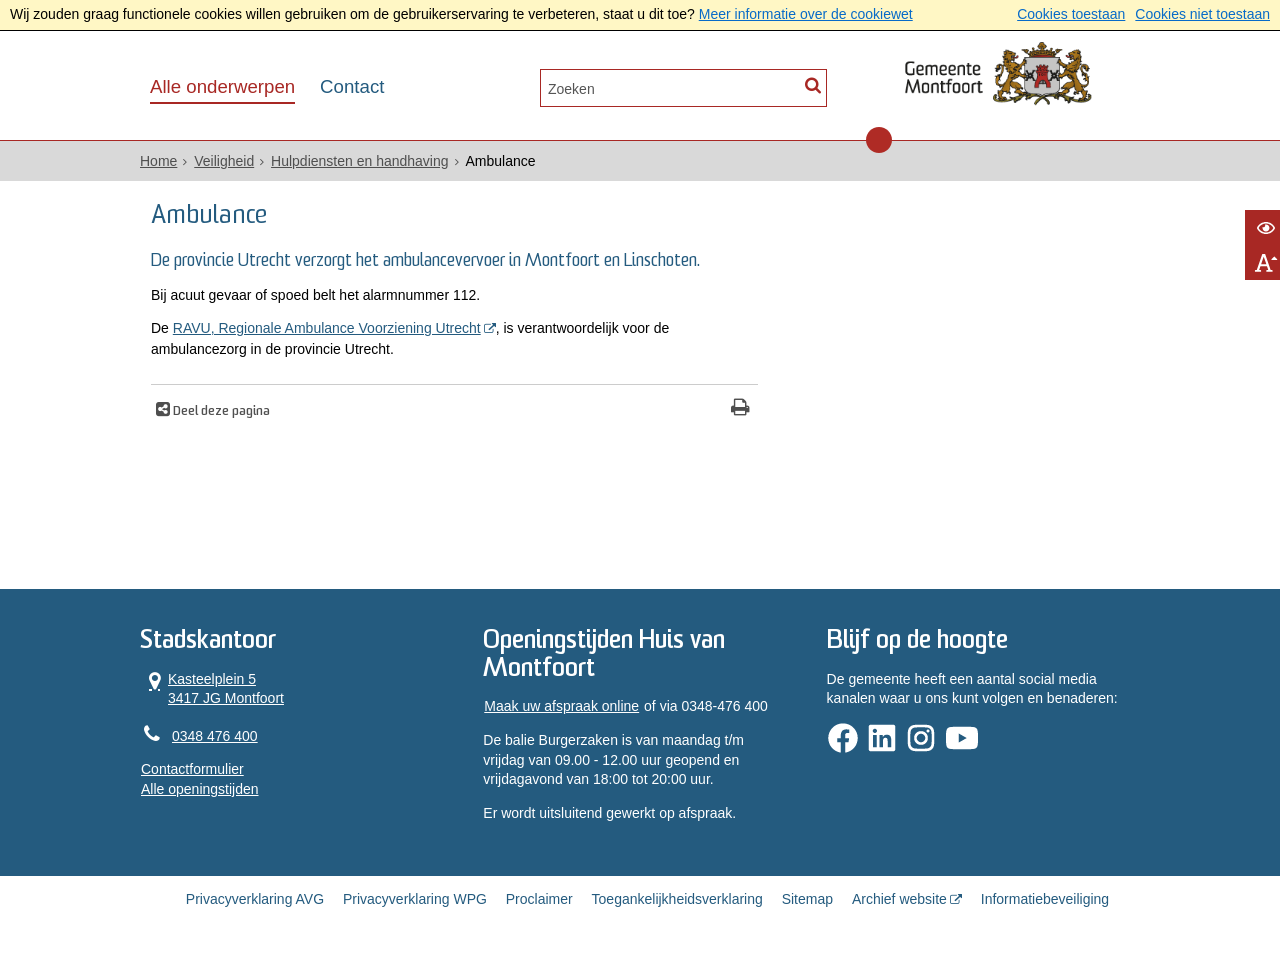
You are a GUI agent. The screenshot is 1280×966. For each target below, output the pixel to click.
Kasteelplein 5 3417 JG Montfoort (212, 688)
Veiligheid (224, 161)
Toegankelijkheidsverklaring (677, 899)
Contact (352, 86)
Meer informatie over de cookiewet (806, 14)
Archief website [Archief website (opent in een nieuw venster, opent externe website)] (899, 899)
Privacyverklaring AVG (255, 899)
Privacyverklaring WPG (415, 899)
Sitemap (807, 899)
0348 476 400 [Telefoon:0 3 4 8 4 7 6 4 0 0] (215, 736)
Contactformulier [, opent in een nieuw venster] (192, 769)
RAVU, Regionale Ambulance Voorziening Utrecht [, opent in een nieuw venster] (327, 328)
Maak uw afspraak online (561, 706)
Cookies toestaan (1071, 14)
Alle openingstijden (200, 789)
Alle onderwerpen (222, 86)
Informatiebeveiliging (1045, 899)
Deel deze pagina (220, 412)
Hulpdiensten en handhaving (359, 161)
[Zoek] (812, 86)
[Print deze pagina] (740, 409)
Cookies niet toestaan (1202, 14)
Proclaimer (539, 899)
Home (158, 161)
